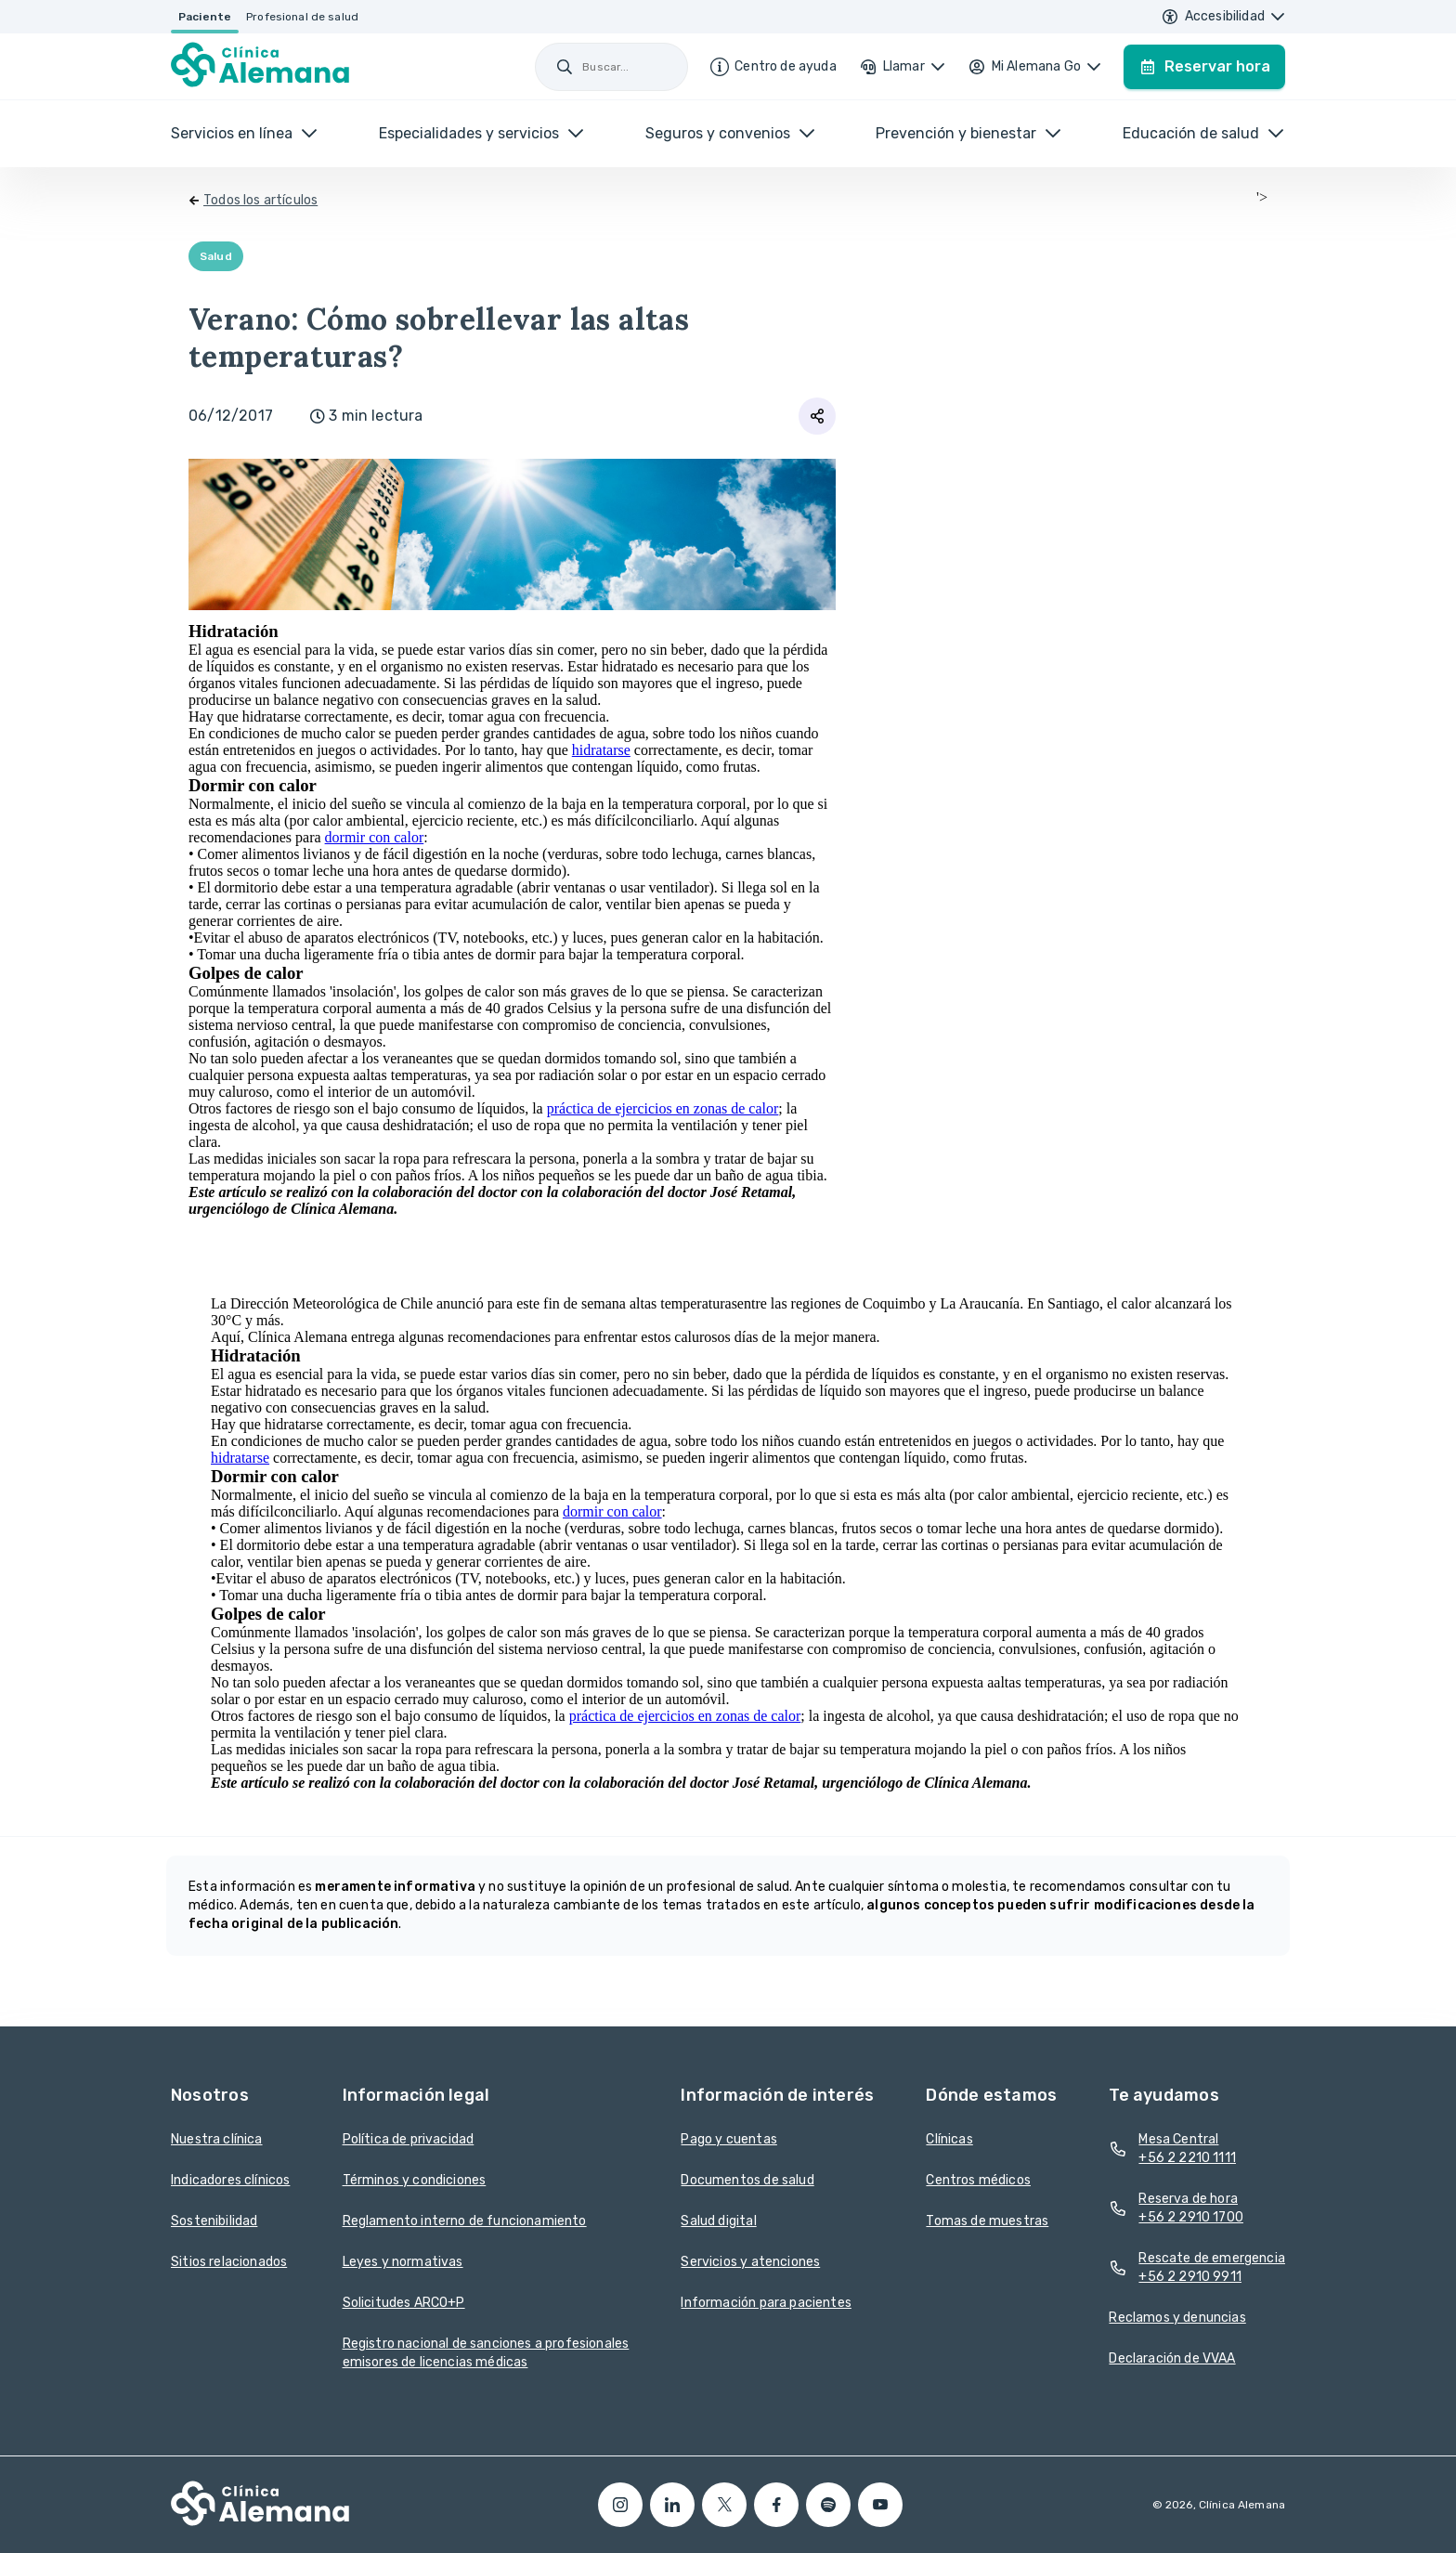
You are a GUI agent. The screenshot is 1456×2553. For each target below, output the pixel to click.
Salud (216, 256)
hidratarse (601, 750)
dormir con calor (374, 837)
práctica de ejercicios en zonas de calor (663, 1108)
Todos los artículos (260, 200)
